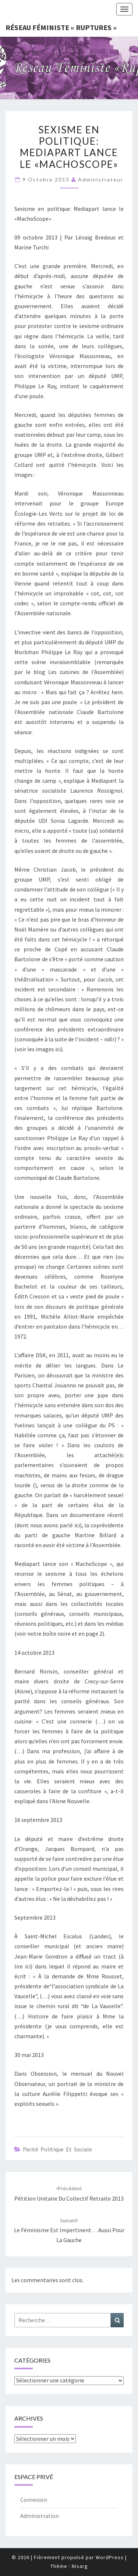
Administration (39, 2515)
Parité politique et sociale (57, 2149)
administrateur (100, 179)
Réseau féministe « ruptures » (61, 27)
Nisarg (80, 2566)
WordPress (110, 2557)
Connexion (33, 2499)
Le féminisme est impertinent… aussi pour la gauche (69, 2230)
